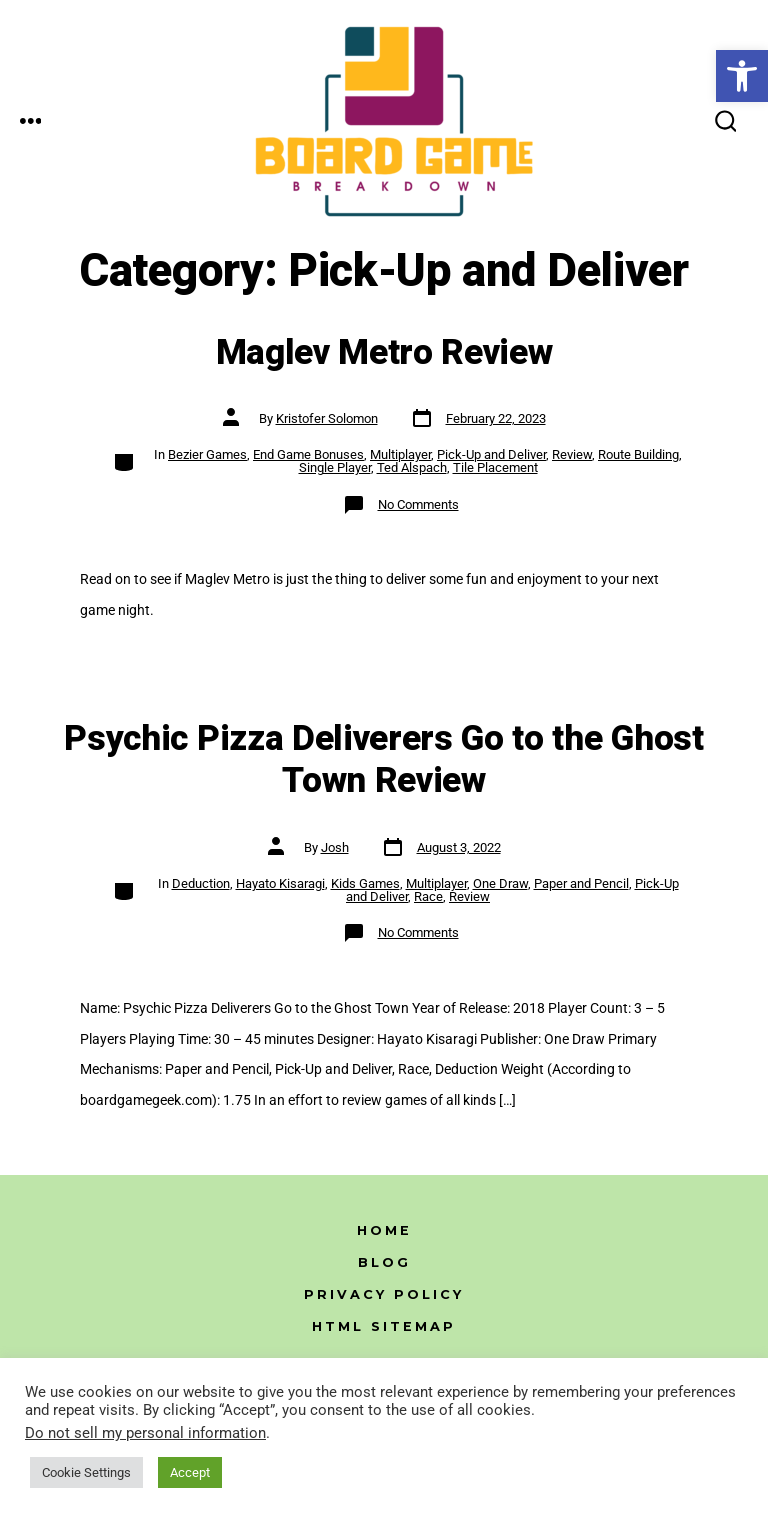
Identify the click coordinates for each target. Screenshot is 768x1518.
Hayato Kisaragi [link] (280, 883)
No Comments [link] (418, 504)
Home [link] (384, 1230)
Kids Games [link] (365, 883)
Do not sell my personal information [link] (145, 1433)
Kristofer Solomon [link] (327, 418)
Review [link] (572, 454)
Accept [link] (190, 1472)
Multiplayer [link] (400, 454)
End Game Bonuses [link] (308, 454)
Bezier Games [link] (207, 454)
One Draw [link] (500, 883)
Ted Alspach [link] (412, 467)
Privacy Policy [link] (384, 1294)
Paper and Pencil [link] (581, 883)
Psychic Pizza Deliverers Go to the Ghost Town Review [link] (383, 760)
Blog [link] (384, 1262)
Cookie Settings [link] (86, 1472)
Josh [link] (335, 847)
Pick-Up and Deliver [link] (491, 454)
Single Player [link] (335, 467)
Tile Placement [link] (495, 467)
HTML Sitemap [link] (384, 1326)
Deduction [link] (201, 883)
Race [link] (428, 896)
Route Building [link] (638, 454)
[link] (742, 76)
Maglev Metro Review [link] (384, 353)
